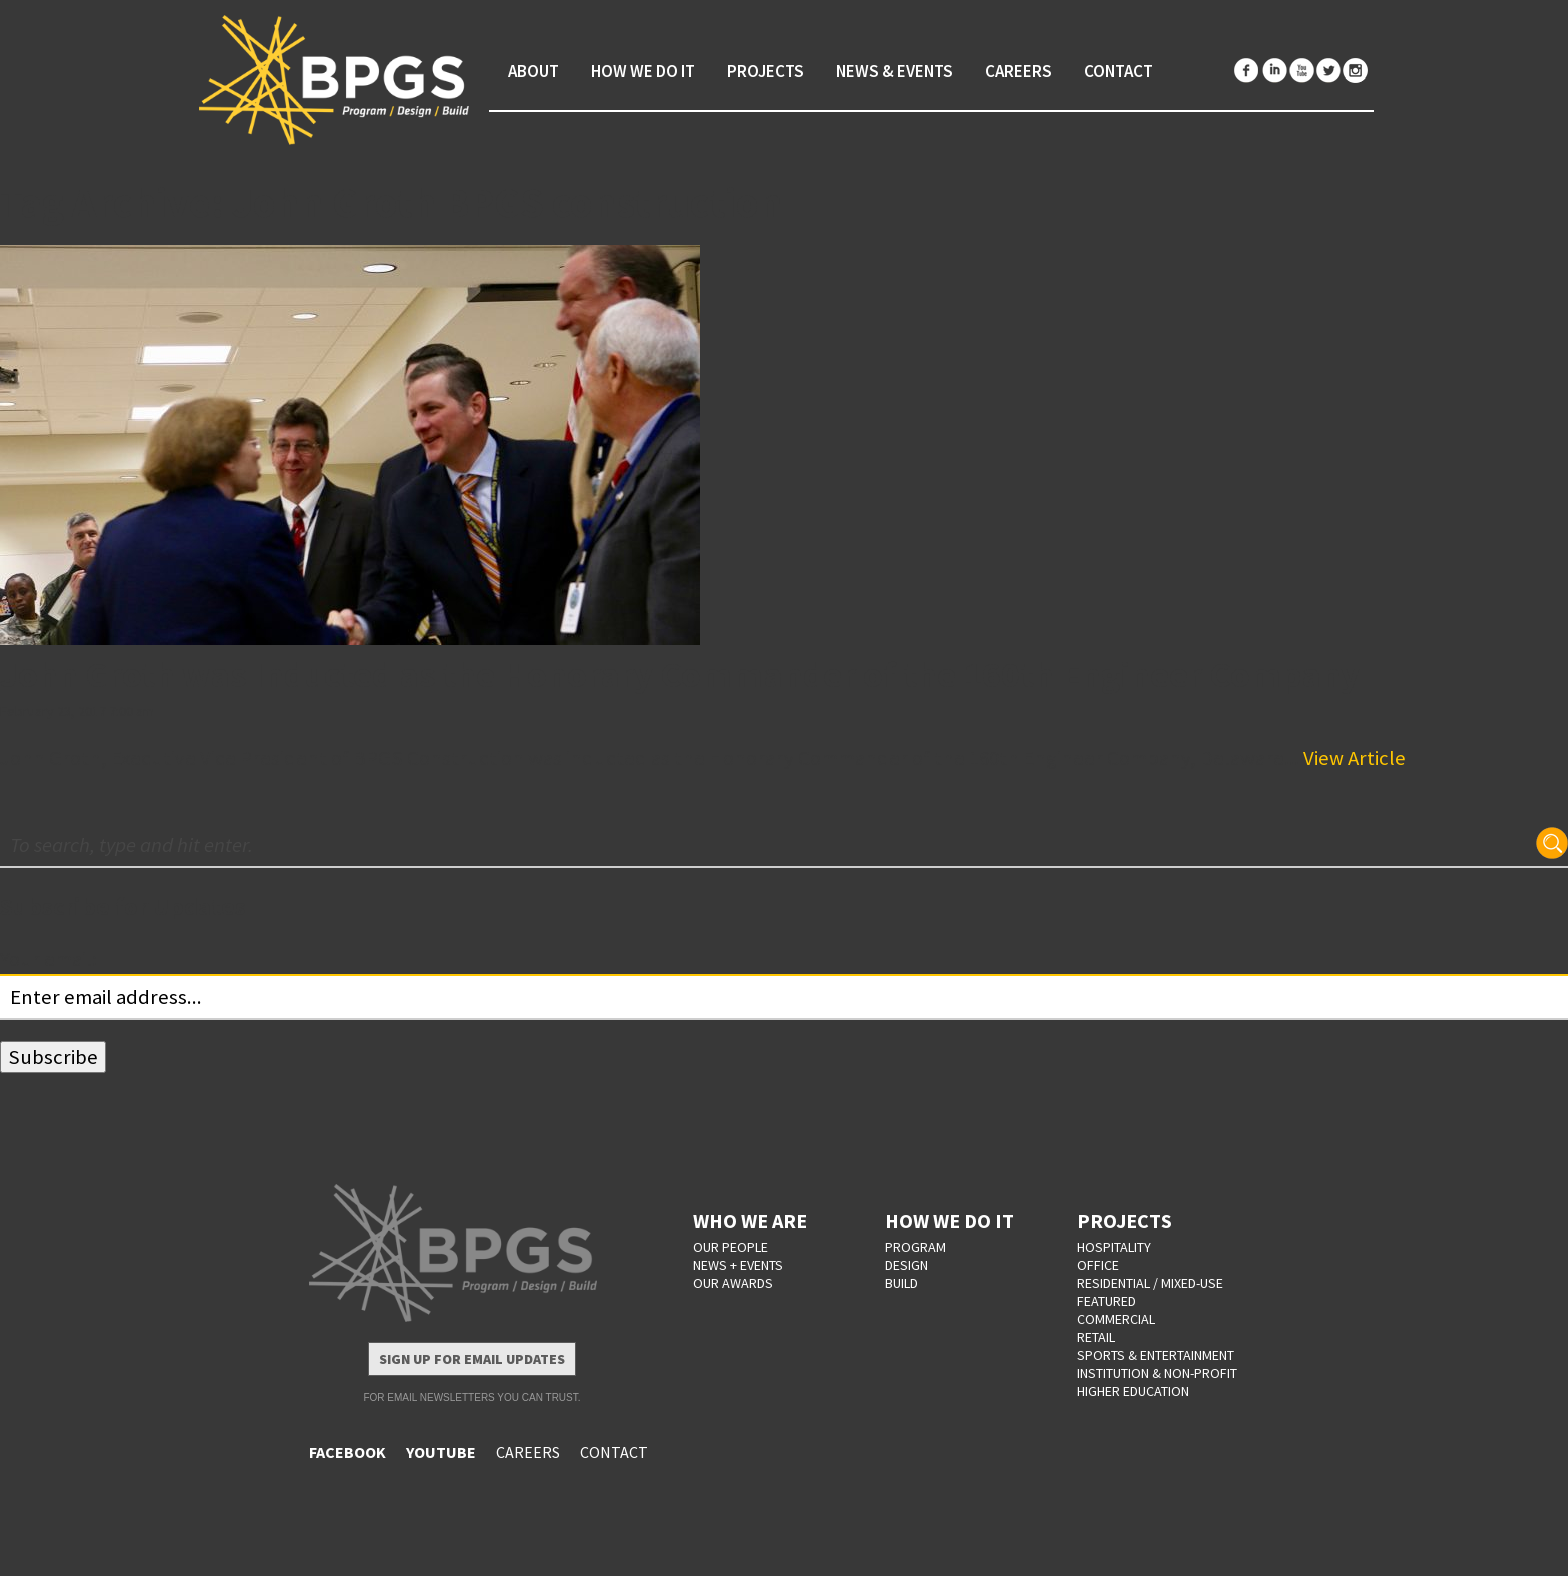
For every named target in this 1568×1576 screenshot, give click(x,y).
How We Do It (643, 71)
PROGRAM (915, 1247)
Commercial (1116, 1319)
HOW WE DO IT (949, 1220)
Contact (1118, 71)
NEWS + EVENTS (738, 1265)
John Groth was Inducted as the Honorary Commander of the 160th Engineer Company (680, 674)
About (533, 71)
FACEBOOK (347, 1452)
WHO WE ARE (750, 1220)
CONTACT (614, 1452)
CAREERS (528, 1452)
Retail (1096, 1337)
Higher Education (1133, 1391)
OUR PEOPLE (730, 1247)
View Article (1354, 758)
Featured (1106, 1301)
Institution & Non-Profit (1157, 1373)
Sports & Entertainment (1155, 1355)
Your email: (48, 959)
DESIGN (906, 1265)
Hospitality (1114, 1247)
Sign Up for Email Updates (472, 1359)
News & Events (894, 71)
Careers (1018, 71)
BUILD (901, 1283)
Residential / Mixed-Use (1150, 1283)
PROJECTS (1124, 1220)
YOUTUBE (441, 1452)
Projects (765, 71)
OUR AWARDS (733, 1283)
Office (1098, 1265)
